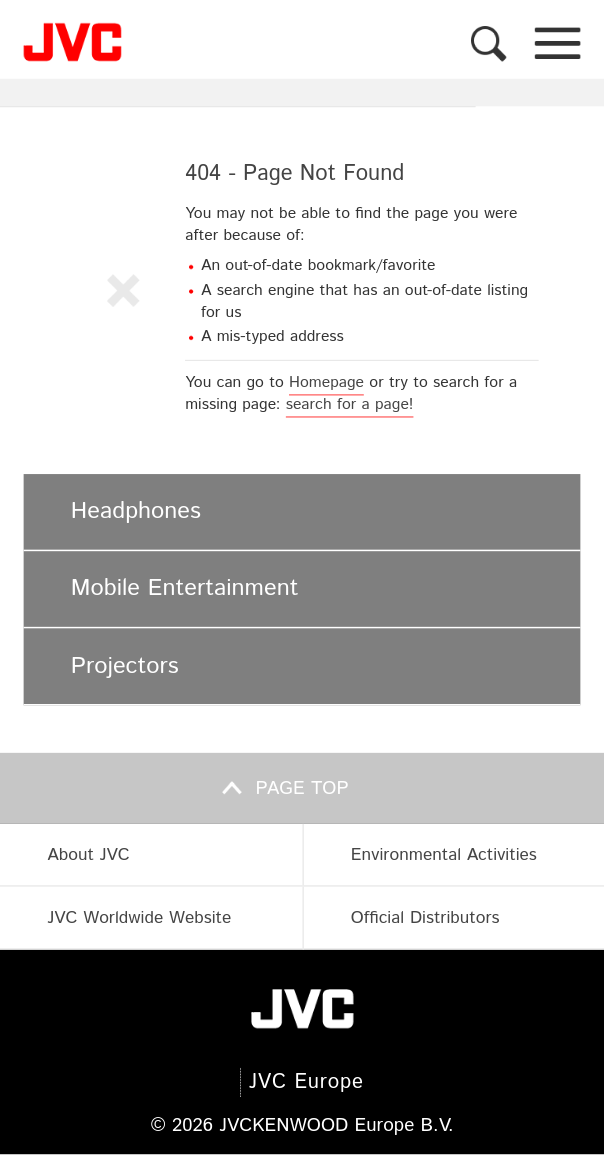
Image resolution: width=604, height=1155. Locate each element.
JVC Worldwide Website (139, 917)
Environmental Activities (444, 854)
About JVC (88, 854)
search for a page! (350, 405)
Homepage (326, 383)
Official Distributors (425, 917)
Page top (302, 788)
